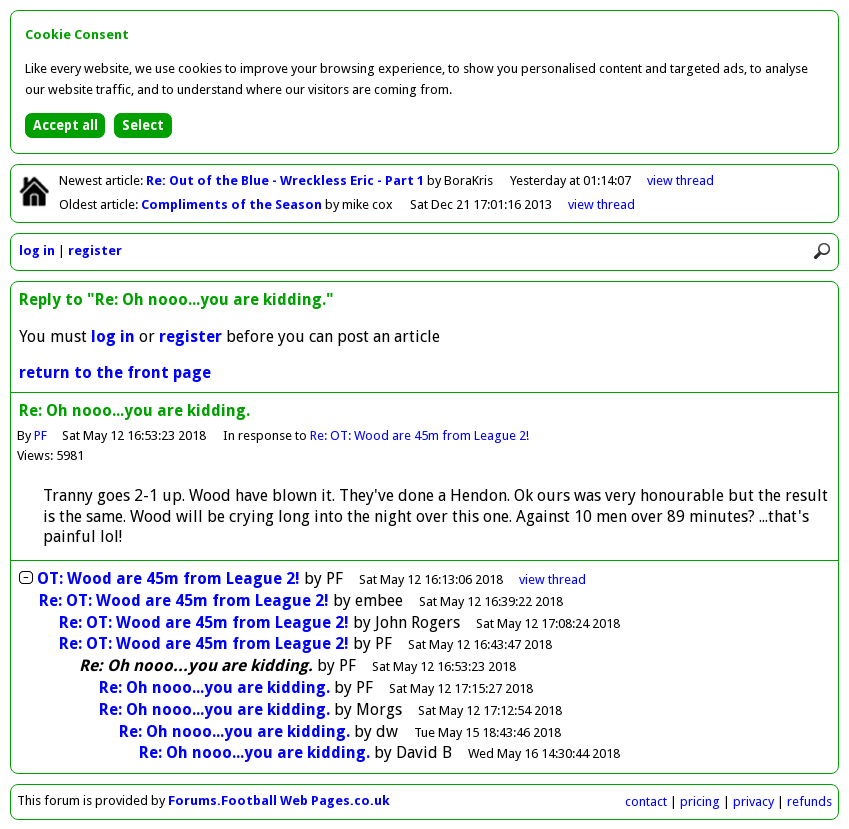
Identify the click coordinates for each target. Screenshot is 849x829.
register (95, 250)
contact (646, 801)
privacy (753, 801)
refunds (809, 801)
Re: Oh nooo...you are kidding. (214, 687)
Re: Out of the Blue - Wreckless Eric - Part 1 (286, 180)
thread (552, 579)
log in (37, 250)
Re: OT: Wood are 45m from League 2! (420, 435)
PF (40, 435)
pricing (700, 801)
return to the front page (115, 372)
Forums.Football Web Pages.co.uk (279, 800)
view (680, 180)
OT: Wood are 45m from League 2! (168, 578)
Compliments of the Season (233, 204)
